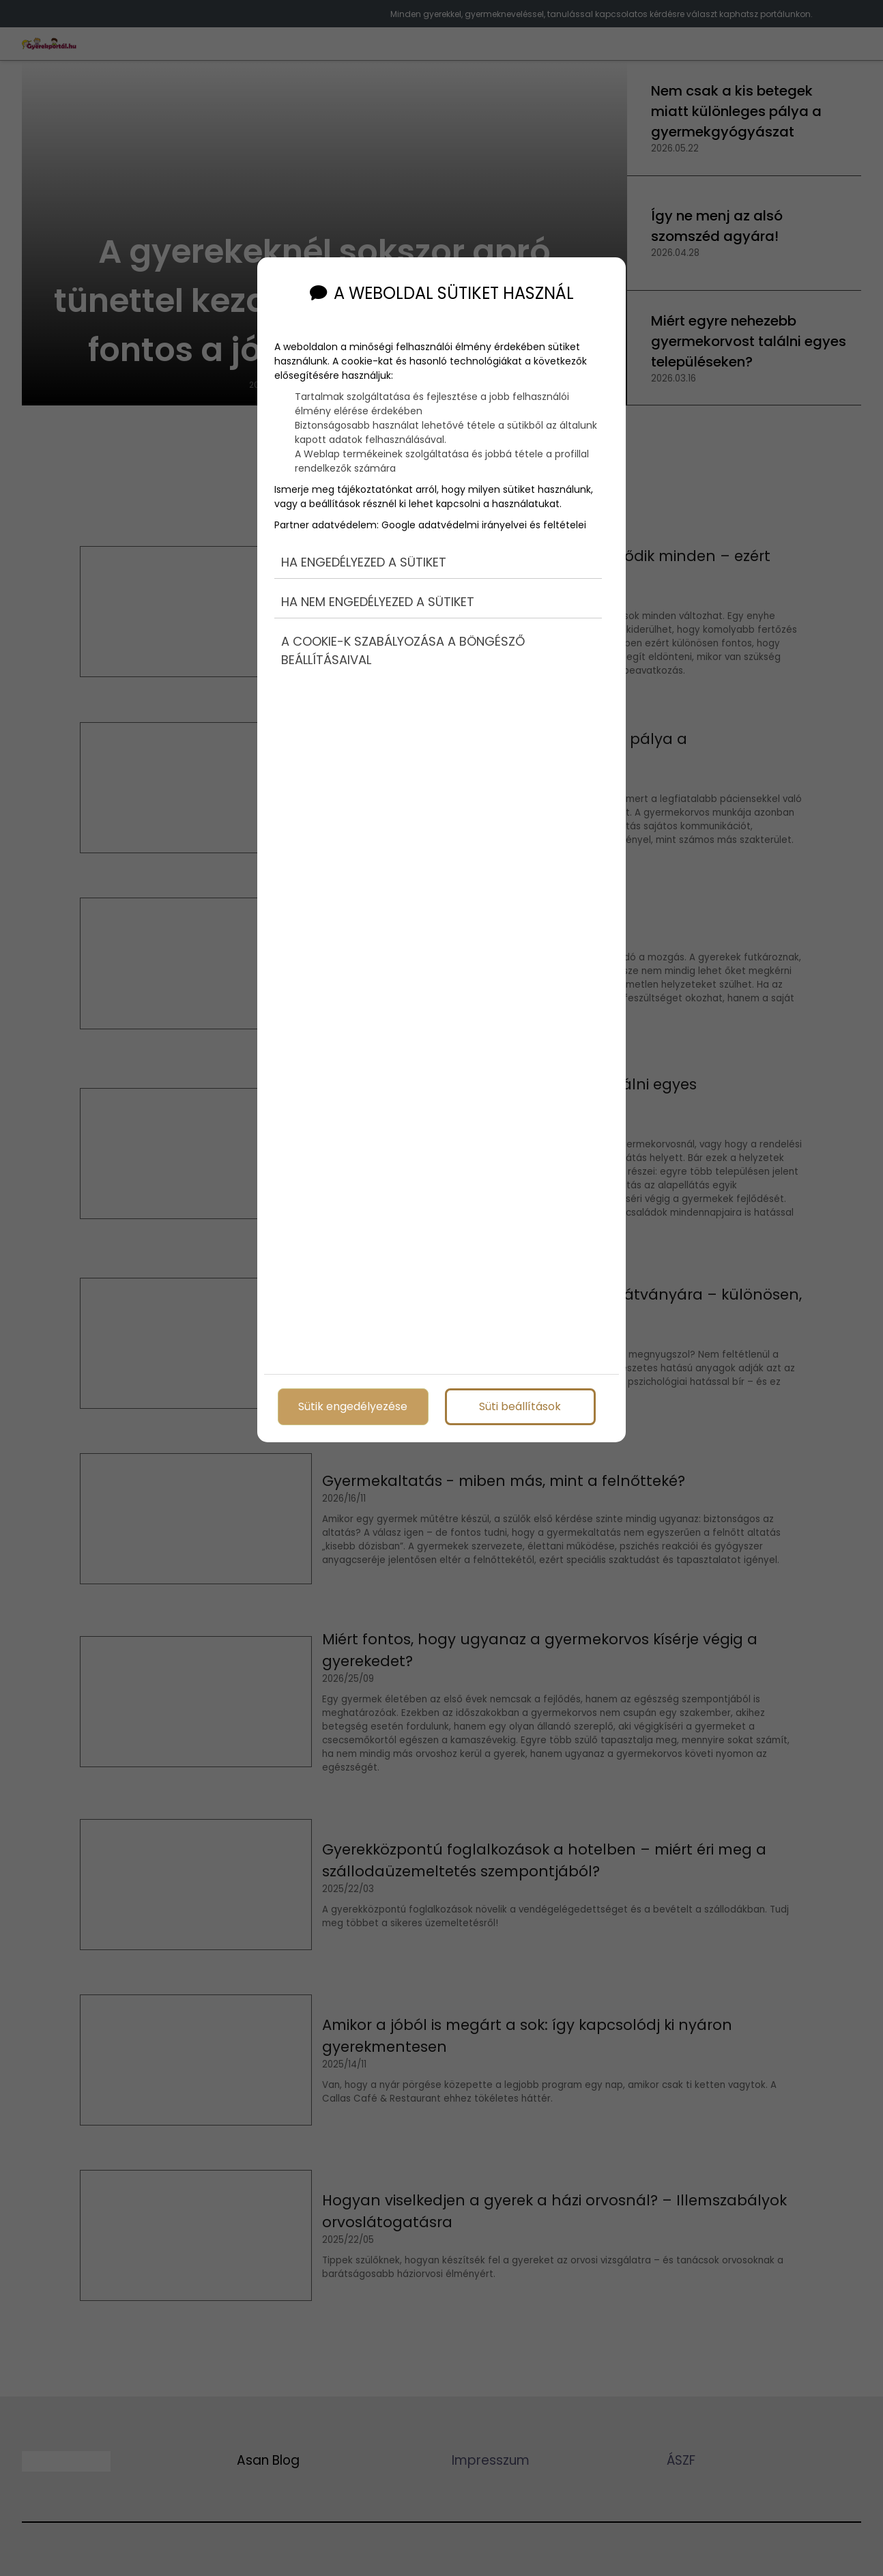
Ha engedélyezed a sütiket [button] (363, 542)
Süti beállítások (520, 1403)
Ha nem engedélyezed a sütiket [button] (377, 583)
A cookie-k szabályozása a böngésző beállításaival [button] (403, 632)
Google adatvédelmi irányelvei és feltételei (483, 504)
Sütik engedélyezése (352, 1403)
